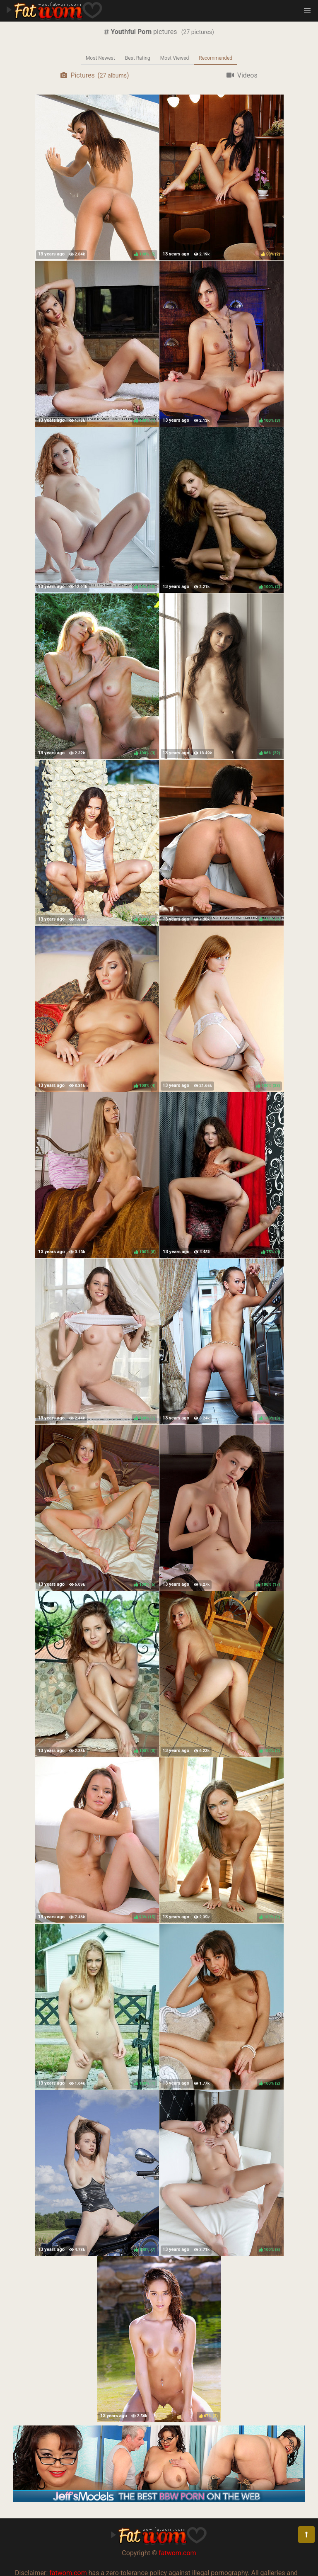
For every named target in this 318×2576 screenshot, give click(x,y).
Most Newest (100, 58)
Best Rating (137, 58)
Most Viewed (174, 58)
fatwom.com (177, 2553)
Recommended (215, 58)
